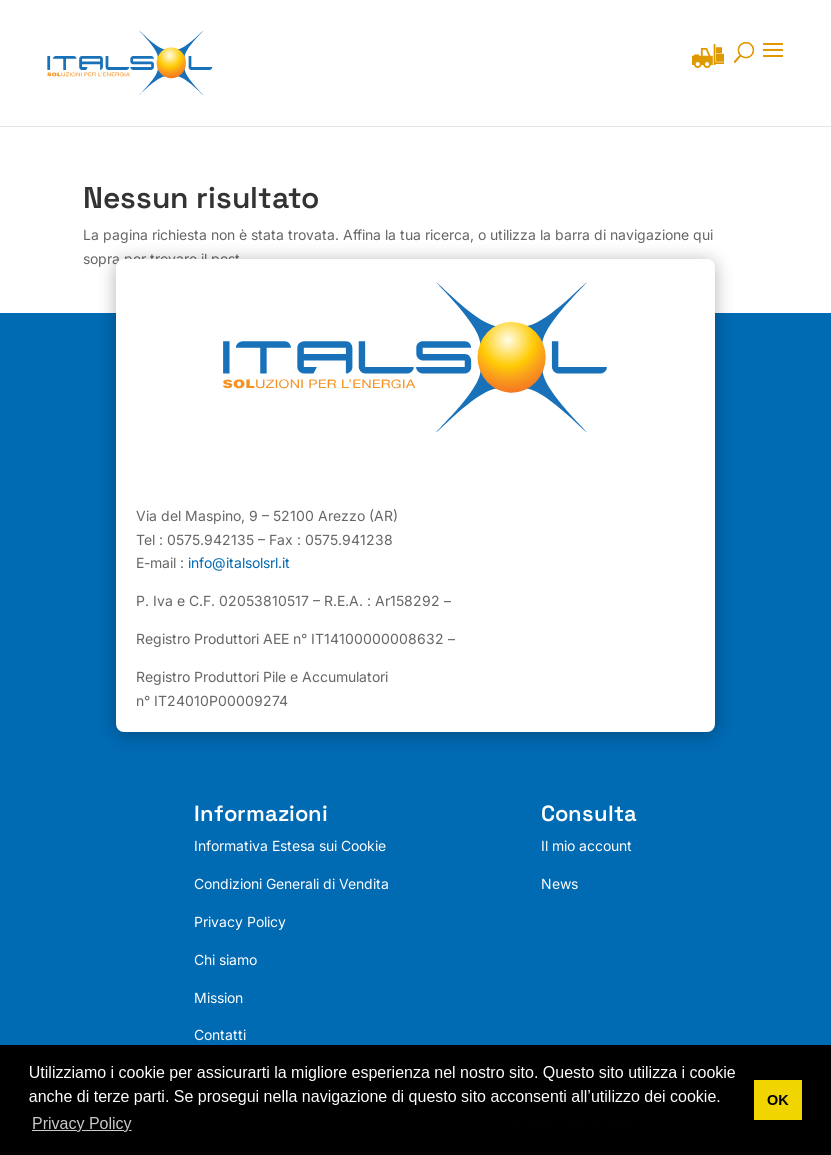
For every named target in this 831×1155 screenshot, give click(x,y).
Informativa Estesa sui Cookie (290, 846)
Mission (218, 997)
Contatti (220, 1035)
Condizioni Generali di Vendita (291, 883)
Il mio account (586, 846)
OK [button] (778, 1100)
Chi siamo (225, 959)
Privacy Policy (240, 921)
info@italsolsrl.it (239, 563)
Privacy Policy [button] (82, 1123)
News (559, 883)
